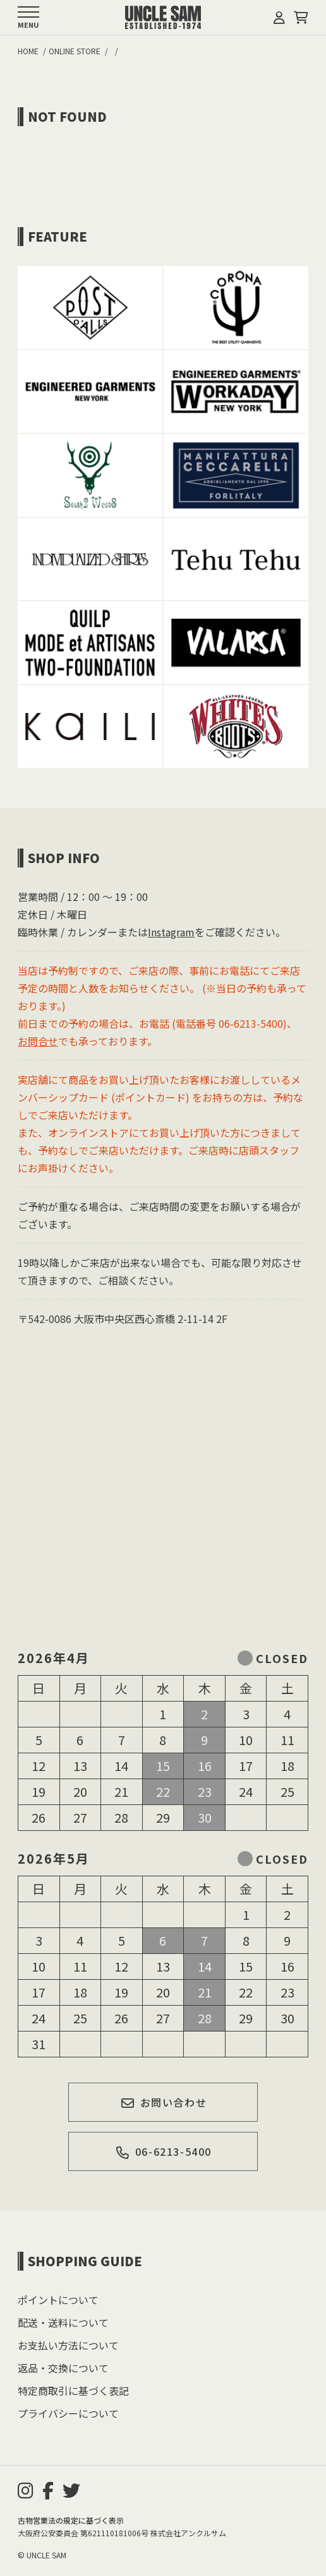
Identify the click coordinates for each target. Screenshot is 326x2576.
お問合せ (38, 1041)
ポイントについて (58, 2299)
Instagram (171, 931)
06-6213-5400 (164, 2151)
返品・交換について (63, 2367)
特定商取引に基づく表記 (73, 2390)
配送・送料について (63, 2322)
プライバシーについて (68, 2413)
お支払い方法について (68, 2345)
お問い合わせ (163, 2102)
